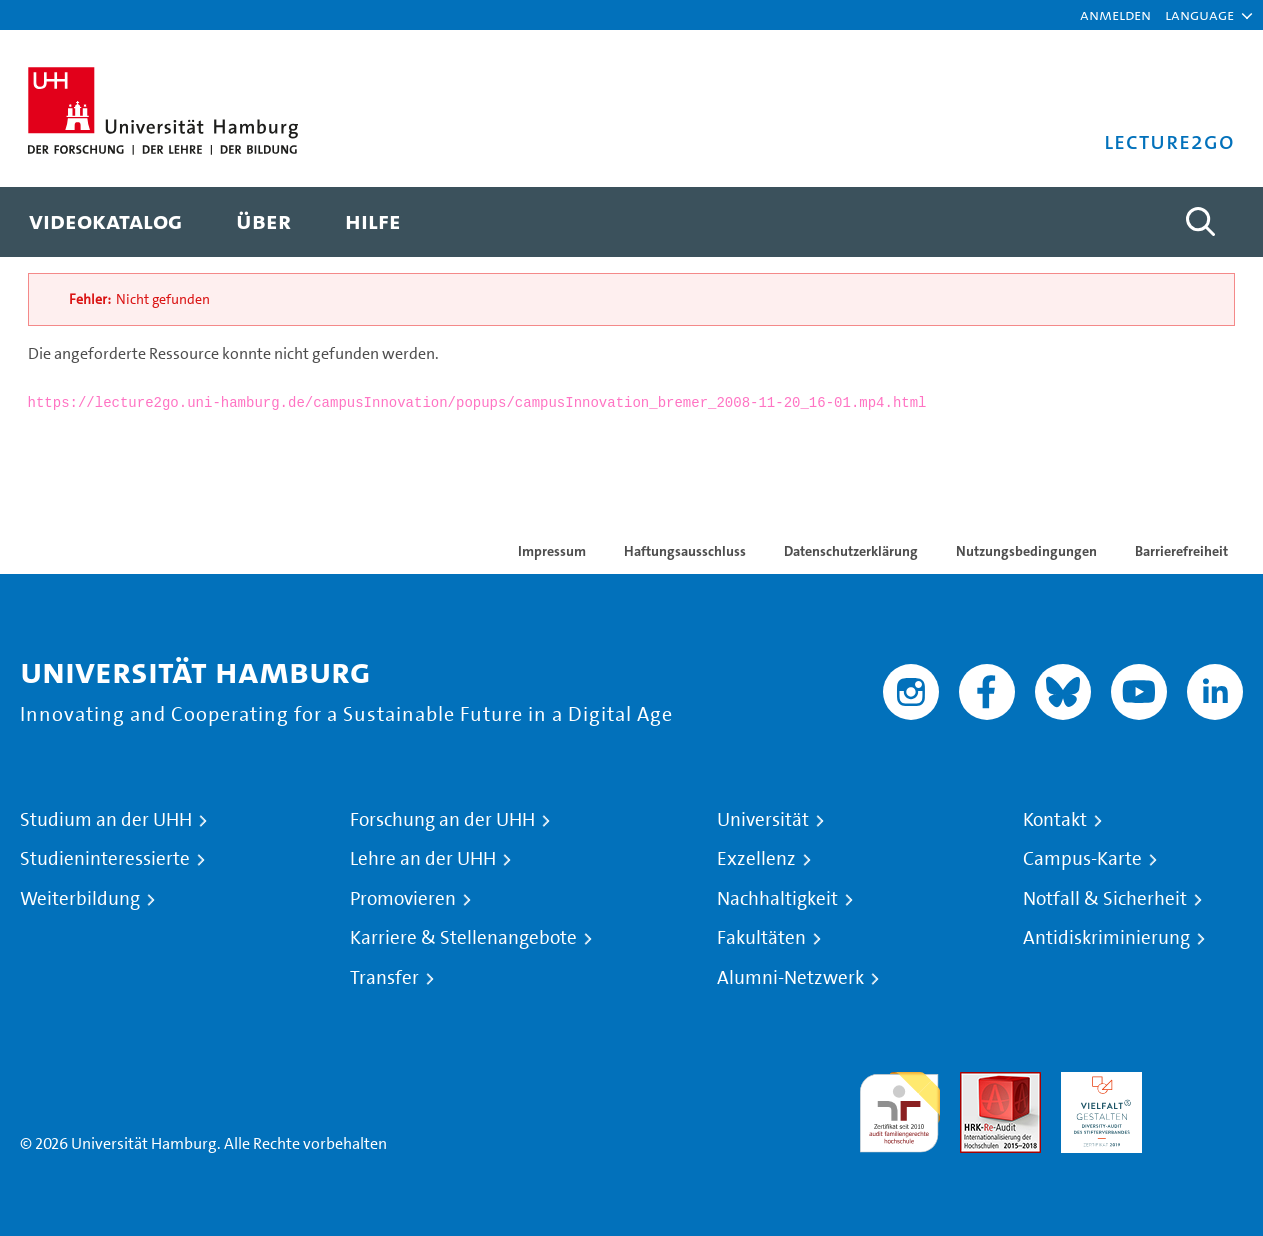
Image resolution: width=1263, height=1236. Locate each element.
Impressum (552, 551)
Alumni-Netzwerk (790, 978)
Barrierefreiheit (1181, 551)
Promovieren (403, 899)
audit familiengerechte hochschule (899, 1107)
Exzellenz (756, 859)
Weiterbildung (80, 899)
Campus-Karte (1082, 859)
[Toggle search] (1200, 222)
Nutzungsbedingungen (1026, 551)
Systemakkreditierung (1202, 1083)
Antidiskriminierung (1106, 938)
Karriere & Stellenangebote (463, 938)
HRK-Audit (1096, 1083)
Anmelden (1115, 14)
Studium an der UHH (106, 820)
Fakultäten (761, 938)
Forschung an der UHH (442, 820)
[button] (1199, 15)
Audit (979, 1083)
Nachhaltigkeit (777, 899)
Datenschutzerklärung (851, 551)
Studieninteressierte (105, 859)
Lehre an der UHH (423, 859)
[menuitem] (105, 222)
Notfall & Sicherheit (1105, 899)
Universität (763, 820)
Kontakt (1055, 820)
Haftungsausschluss (685, 551)
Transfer (384, 978)
